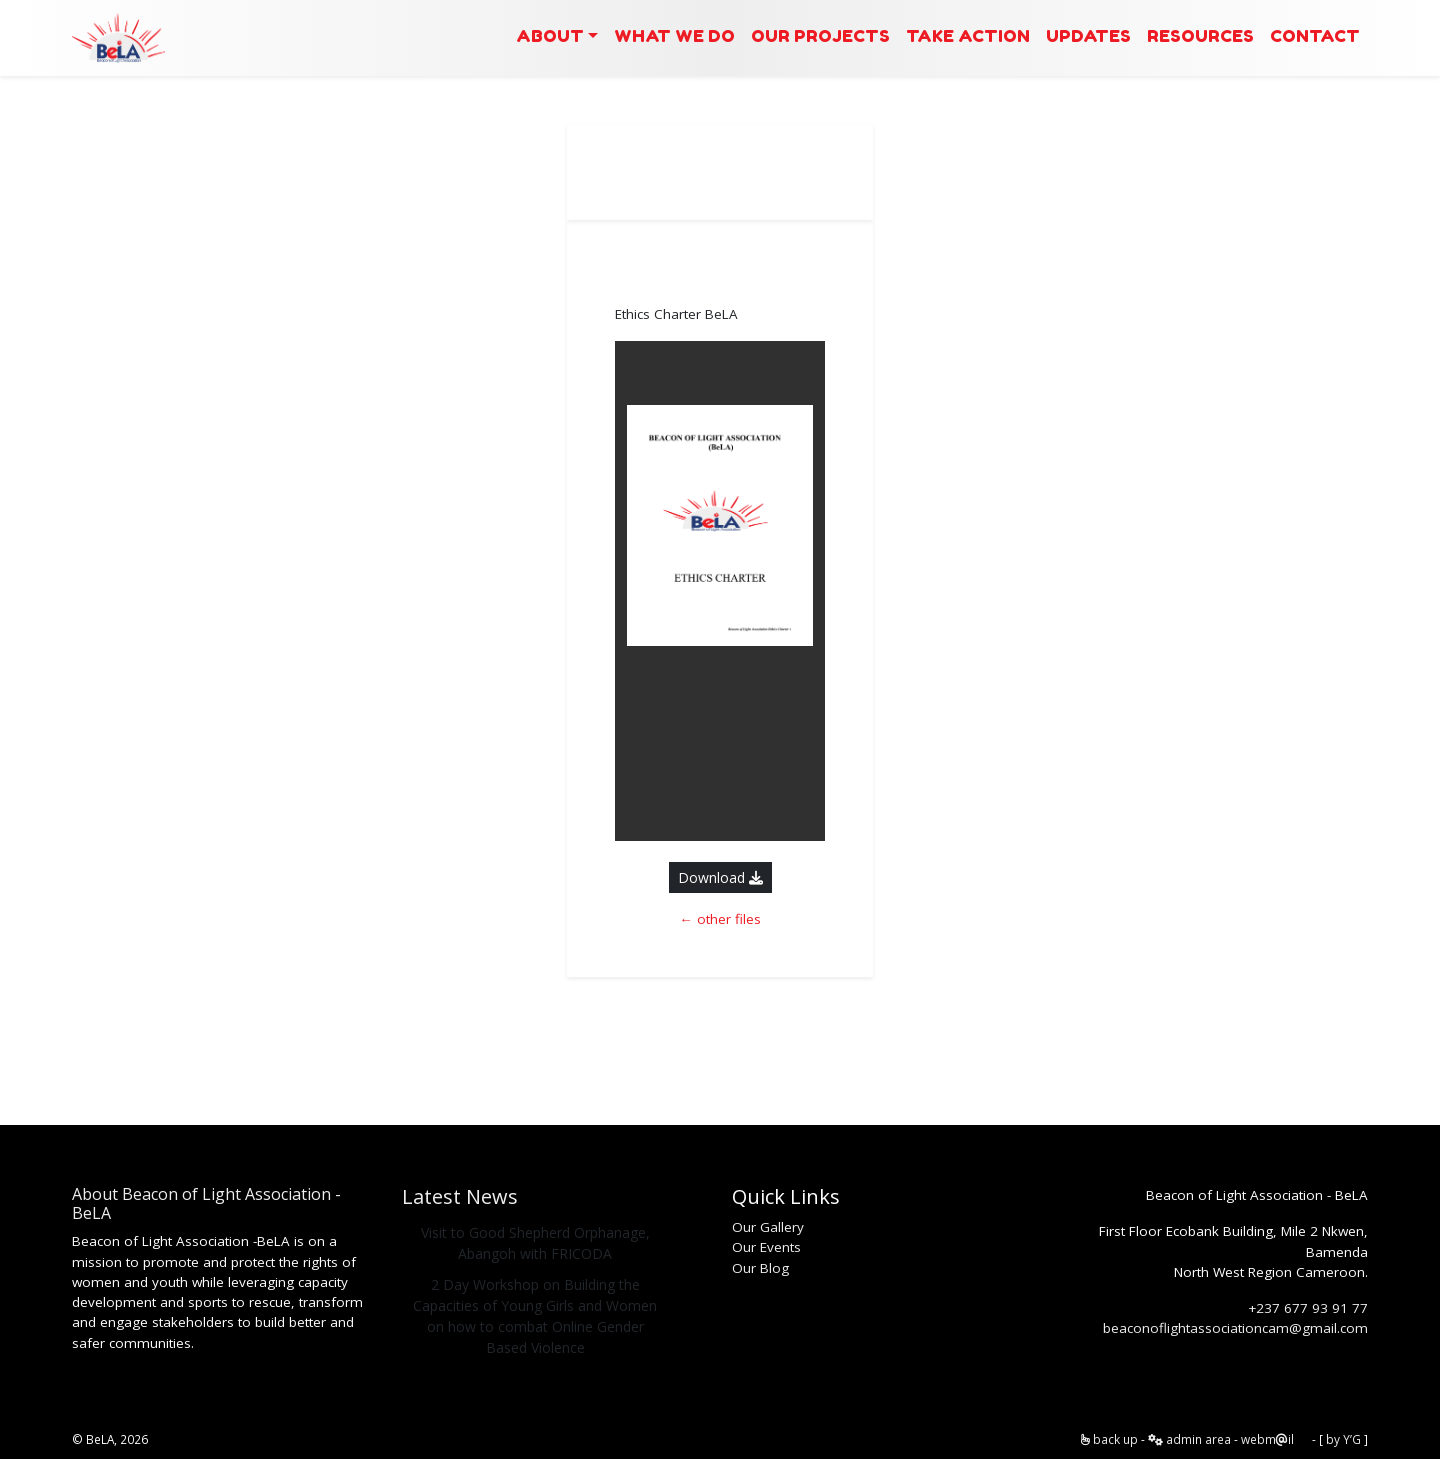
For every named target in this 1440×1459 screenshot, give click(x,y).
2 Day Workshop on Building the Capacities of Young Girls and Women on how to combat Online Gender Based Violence (535, 1316)
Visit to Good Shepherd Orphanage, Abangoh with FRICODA (535, 1243)
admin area (1189, 1439)
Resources (1200, 35)
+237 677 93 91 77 (1308, 1308)
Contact (1315, 35)
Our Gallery (768, 1227)
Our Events (766, 1247)
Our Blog (760, 1268)
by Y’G (1343, 1439)
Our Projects (820, 35)
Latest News (460, 1196)
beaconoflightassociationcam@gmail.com (1235, 1328)
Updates (1088, 35)
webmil (1267, 1439)
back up (1109, 1439)
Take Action (968, 35)
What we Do (674, 35)
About (550, 35)
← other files (720, 919)
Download (720, 877)
